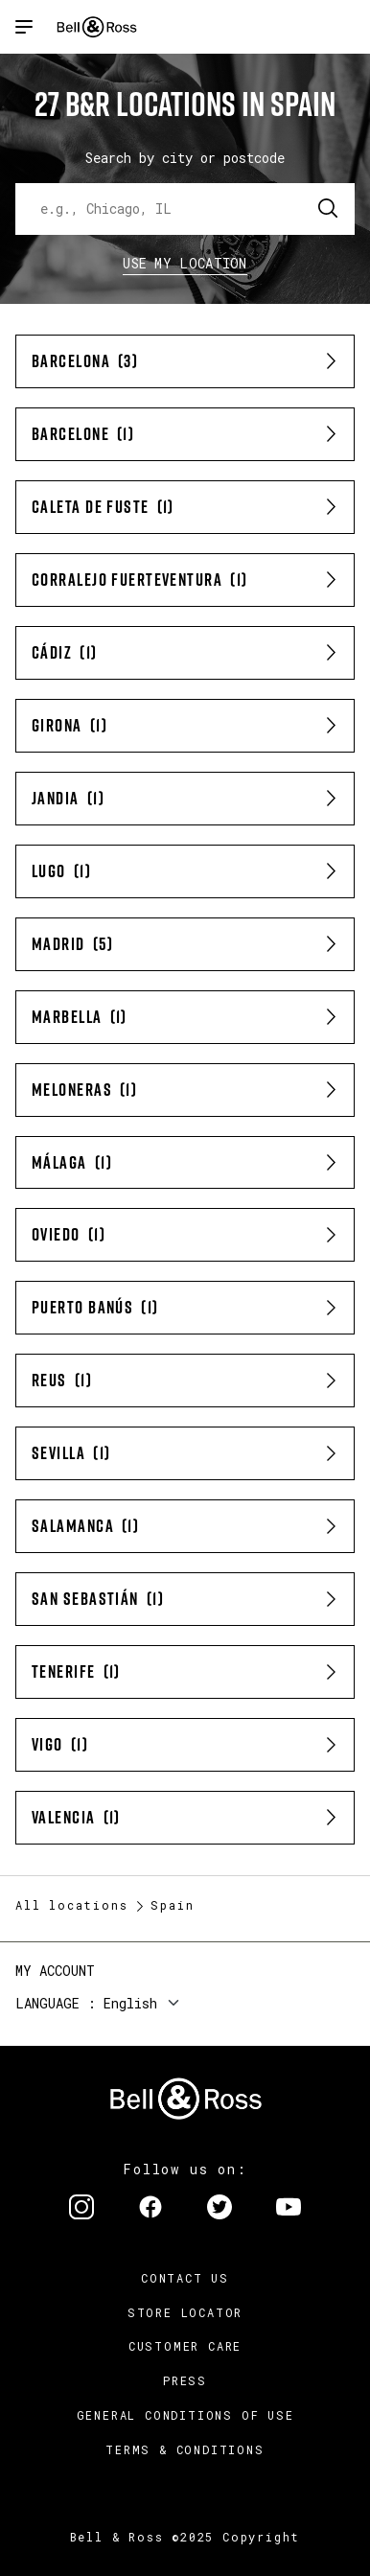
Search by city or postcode (185, 158)
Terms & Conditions (184, 2449)
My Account (55, 1970)
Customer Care (185, 2346)
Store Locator (185, 2312)
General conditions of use (185, 2415)
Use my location (185, 263)
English (130, 2003)
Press (185, 2380)
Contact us (185, 2278)
